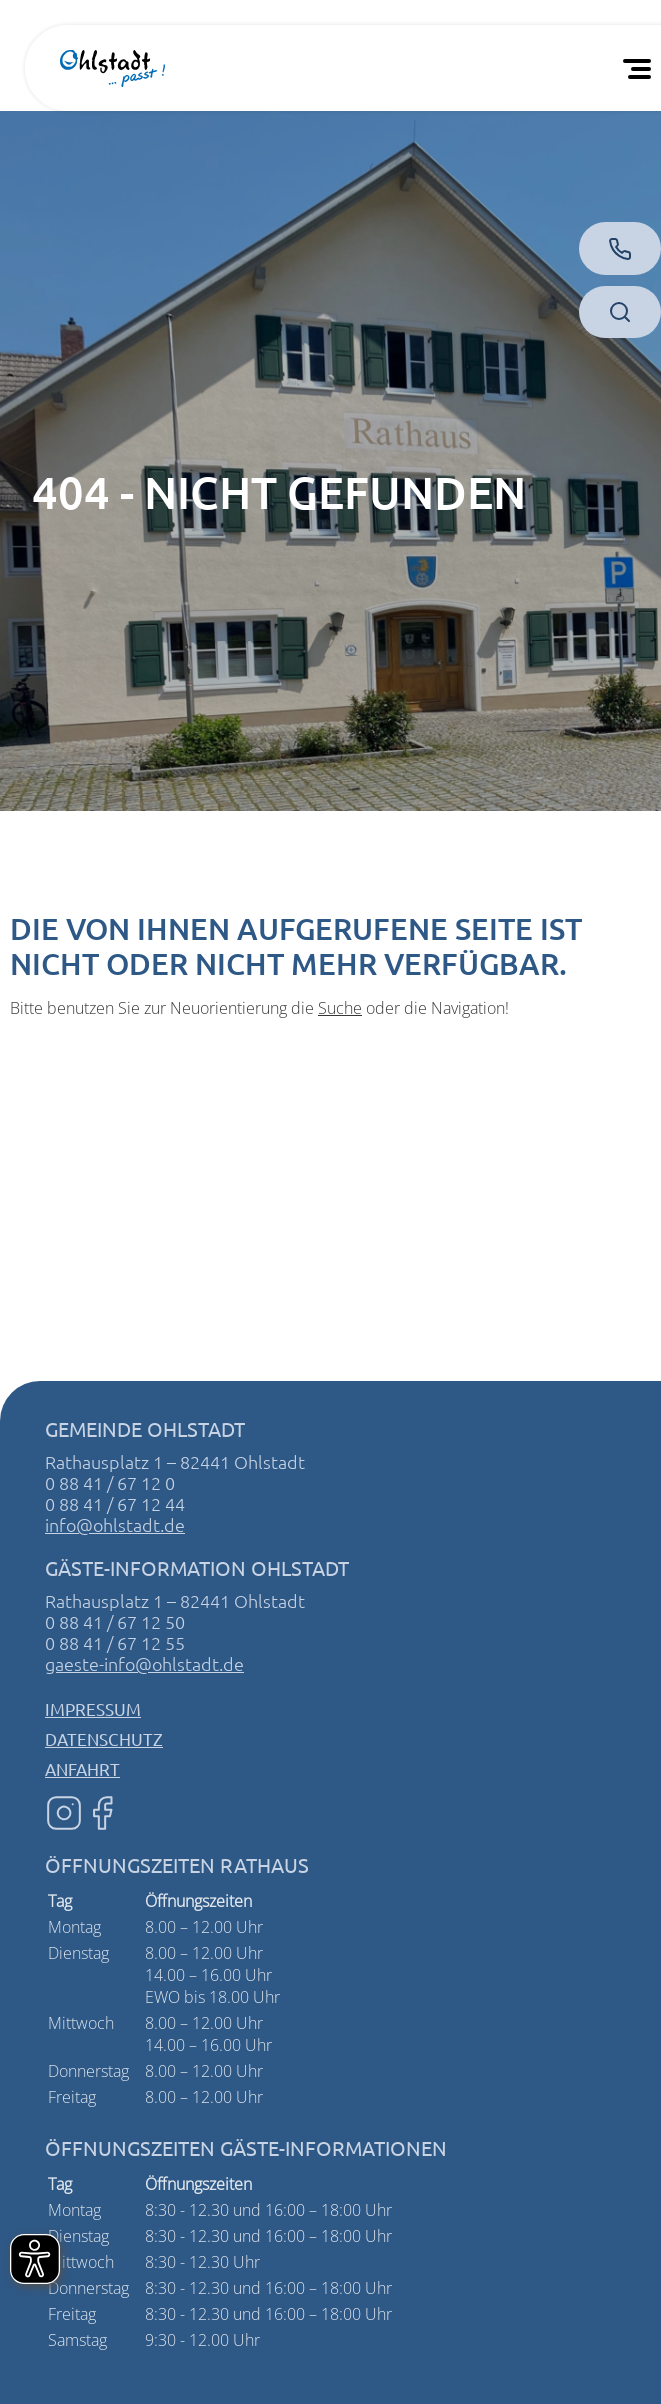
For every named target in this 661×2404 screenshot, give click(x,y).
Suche (340, 1008)
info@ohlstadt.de (115, 1524)
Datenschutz (104, 1738)
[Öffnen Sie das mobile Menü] (641, 68)
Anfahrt (82, 1768)
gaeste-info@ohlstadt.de (144, 1663)
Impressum (93, 1708)
